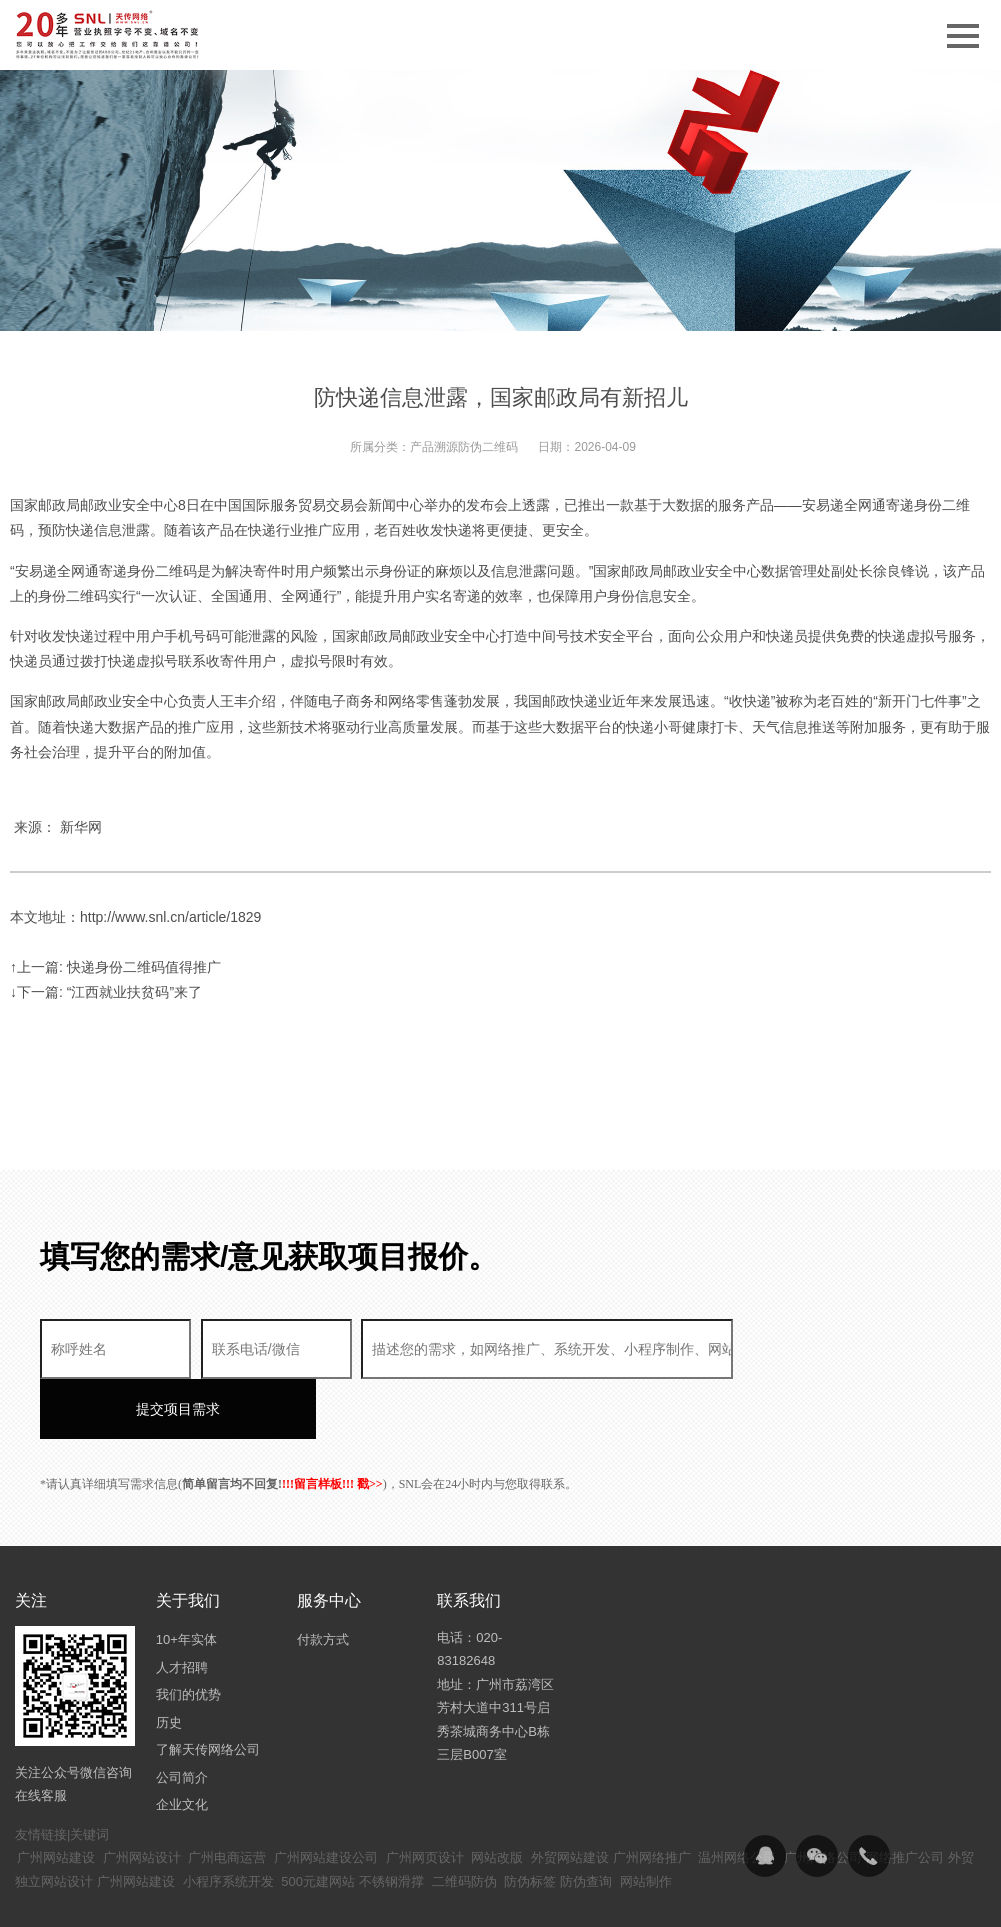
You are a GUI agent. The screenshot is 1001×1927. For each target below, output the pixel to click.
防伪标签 (530, 1821)
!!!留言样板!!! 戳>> (332, 1424)
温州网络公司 (737, 1797)
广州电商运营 (227, 1797)
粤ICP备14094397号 (508, 1897)
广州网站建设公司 (326, 1797)
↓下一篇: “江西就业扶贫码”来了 (106, 992)
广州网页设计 (425, 1797)
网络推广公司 (905, 1797)
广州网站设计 (142, 1797)
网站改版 (497, 1797)
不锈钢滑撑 (391, 1821)
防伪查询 (586, 1821)
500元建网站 (318, 1821)
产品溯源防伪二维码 (464, 447)
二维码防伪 (464, 1821)
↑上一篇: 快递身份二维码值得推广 (115, 967)
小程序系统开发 (228, 1821)
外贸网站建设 (570, 1797)
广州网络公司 (823, 1797)
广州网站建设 (56, 1797)
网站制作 (646, 1821)
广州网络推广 (652, 1797)
